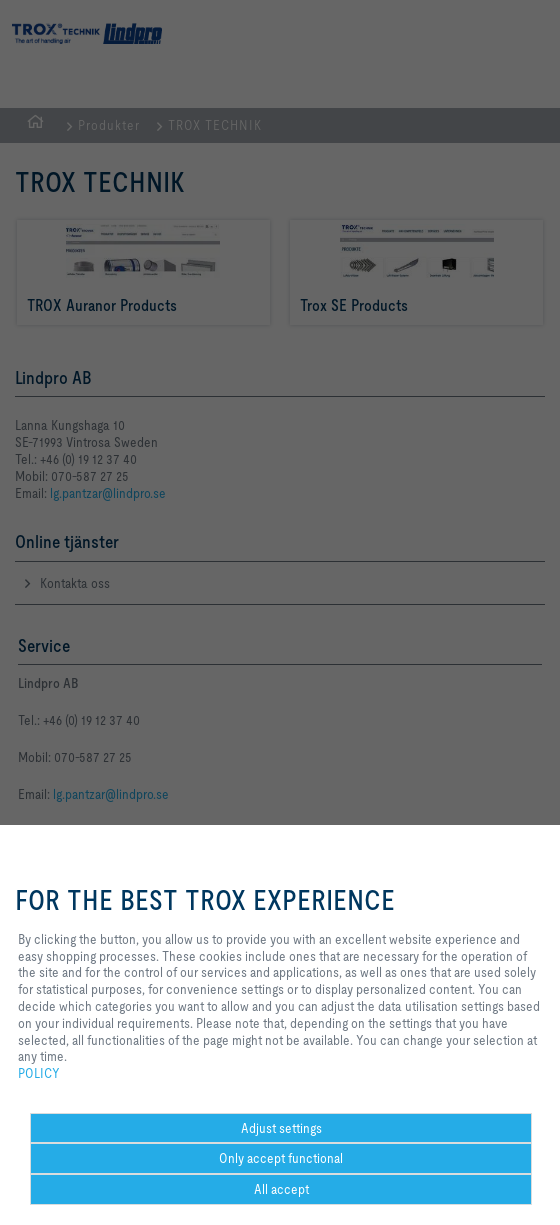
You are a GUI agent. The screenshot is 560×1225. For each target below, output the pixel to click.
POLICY (39, 1073)
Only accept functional (281, 1158)
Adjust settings (281, 1128)
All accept (281, 1189)
